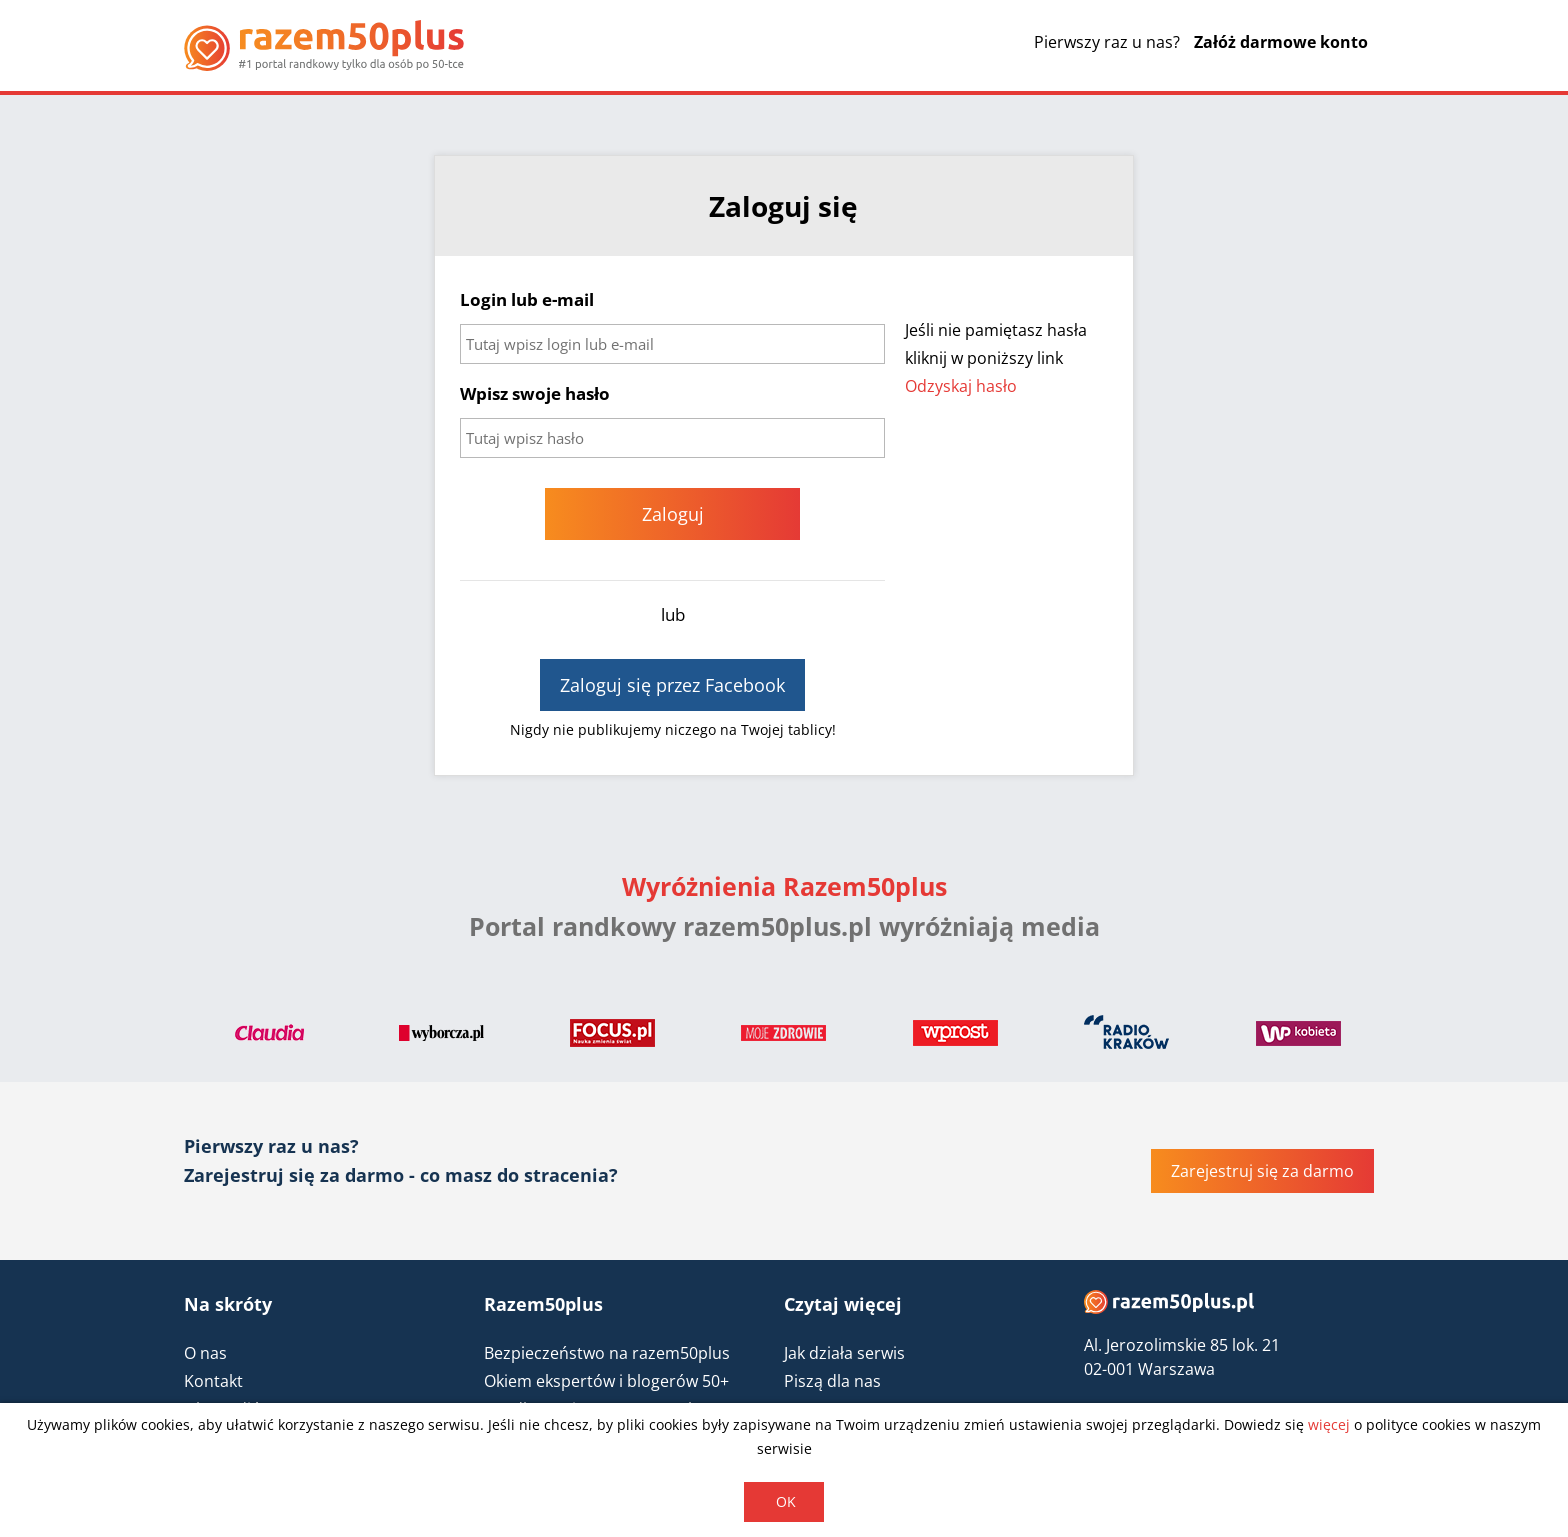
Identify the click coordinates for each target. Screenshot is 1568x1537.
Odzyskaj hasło (961, 386)
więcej (1329, 1424)
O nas (205, 1353)
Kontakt (213, 1381)
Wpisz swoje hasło (535, 393)
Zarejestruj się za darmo (1262, 1171)
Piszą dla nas (832, 1381)
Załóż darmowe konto (1281, 42)
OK (786, 1501)
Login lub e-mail (527, 299)
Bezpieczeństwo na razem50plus (607, 1353)
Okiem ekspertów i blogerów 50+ (606, 1381)
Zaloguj (673, 514)
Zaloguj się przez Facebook (672, 685)
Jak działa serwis (844, 1353)
